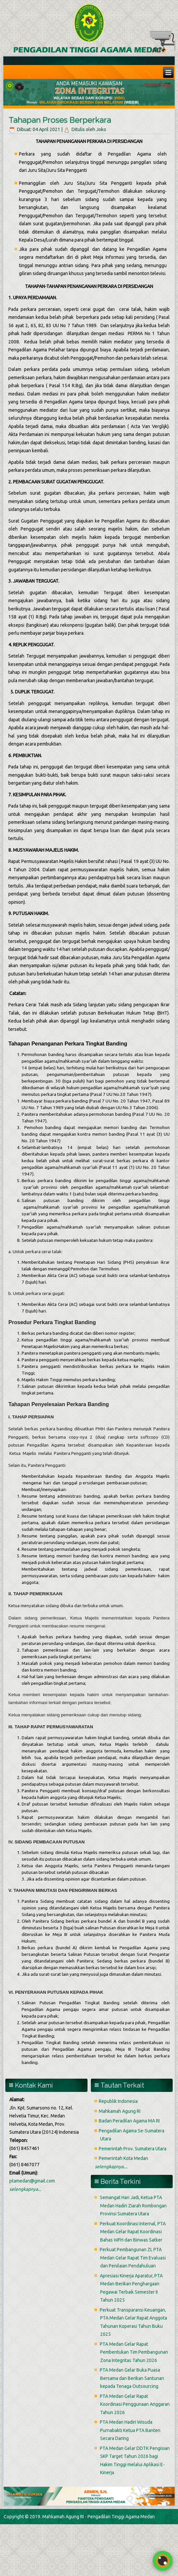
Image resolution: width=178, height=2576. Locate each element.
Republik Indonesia (118, 2101)
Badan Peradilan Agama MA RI (129, 2120)
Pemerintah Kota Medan (123, 2158)
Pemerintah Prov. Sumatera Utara (132, 2148)
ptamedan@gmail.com (32, 2180)
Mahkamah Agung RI (119, 2111)
